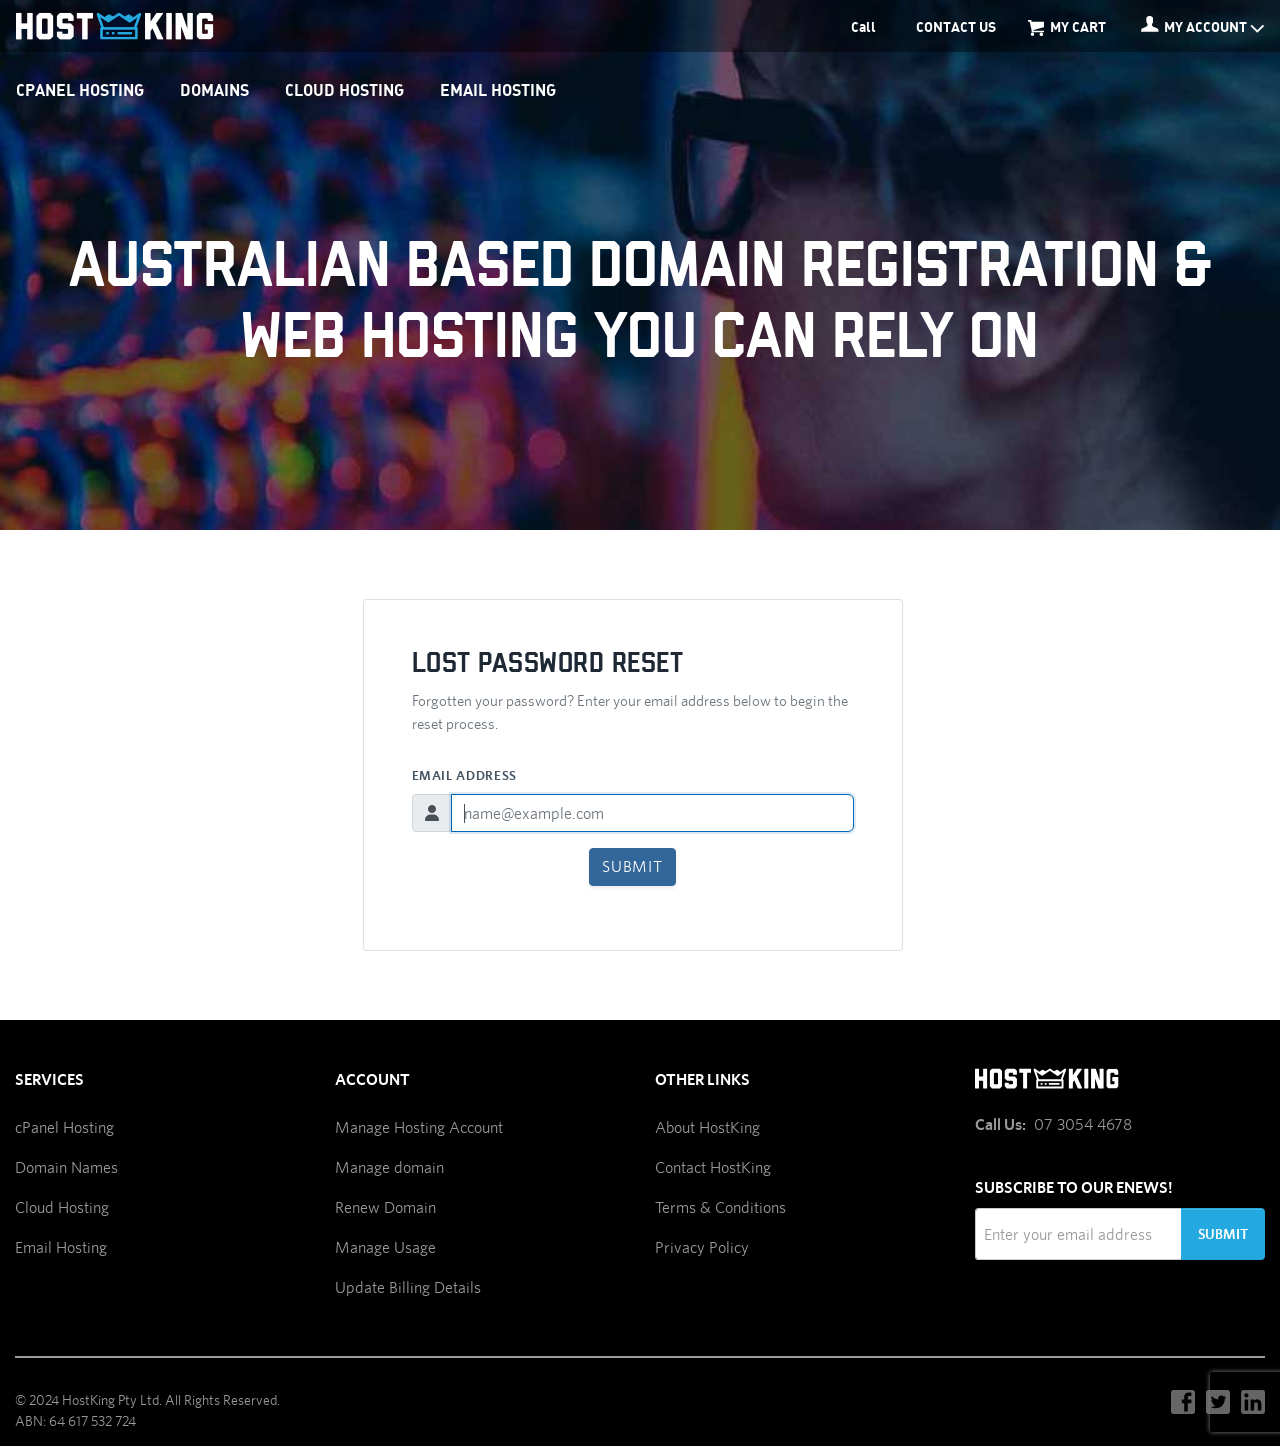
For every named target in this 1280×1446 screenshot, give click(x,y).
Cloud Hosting (62, 1207)
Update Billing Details (408, 1287)
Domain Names (66, 1167)
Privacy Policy (702, 1247)
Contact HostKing (713, 1167)
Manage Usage (385, 1247)
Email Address (464, 775)
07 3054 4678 (1083, 1124)
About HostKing (707, 1127)
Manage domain (389, 1167)
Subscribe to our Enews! (1074, 1187)
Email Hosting (61, 1247)
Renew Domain (385, 1207)
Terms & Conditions (720, 1207)
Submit (632, 866)
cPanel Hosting (64, 1127)
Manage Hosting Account (419, 1127)
